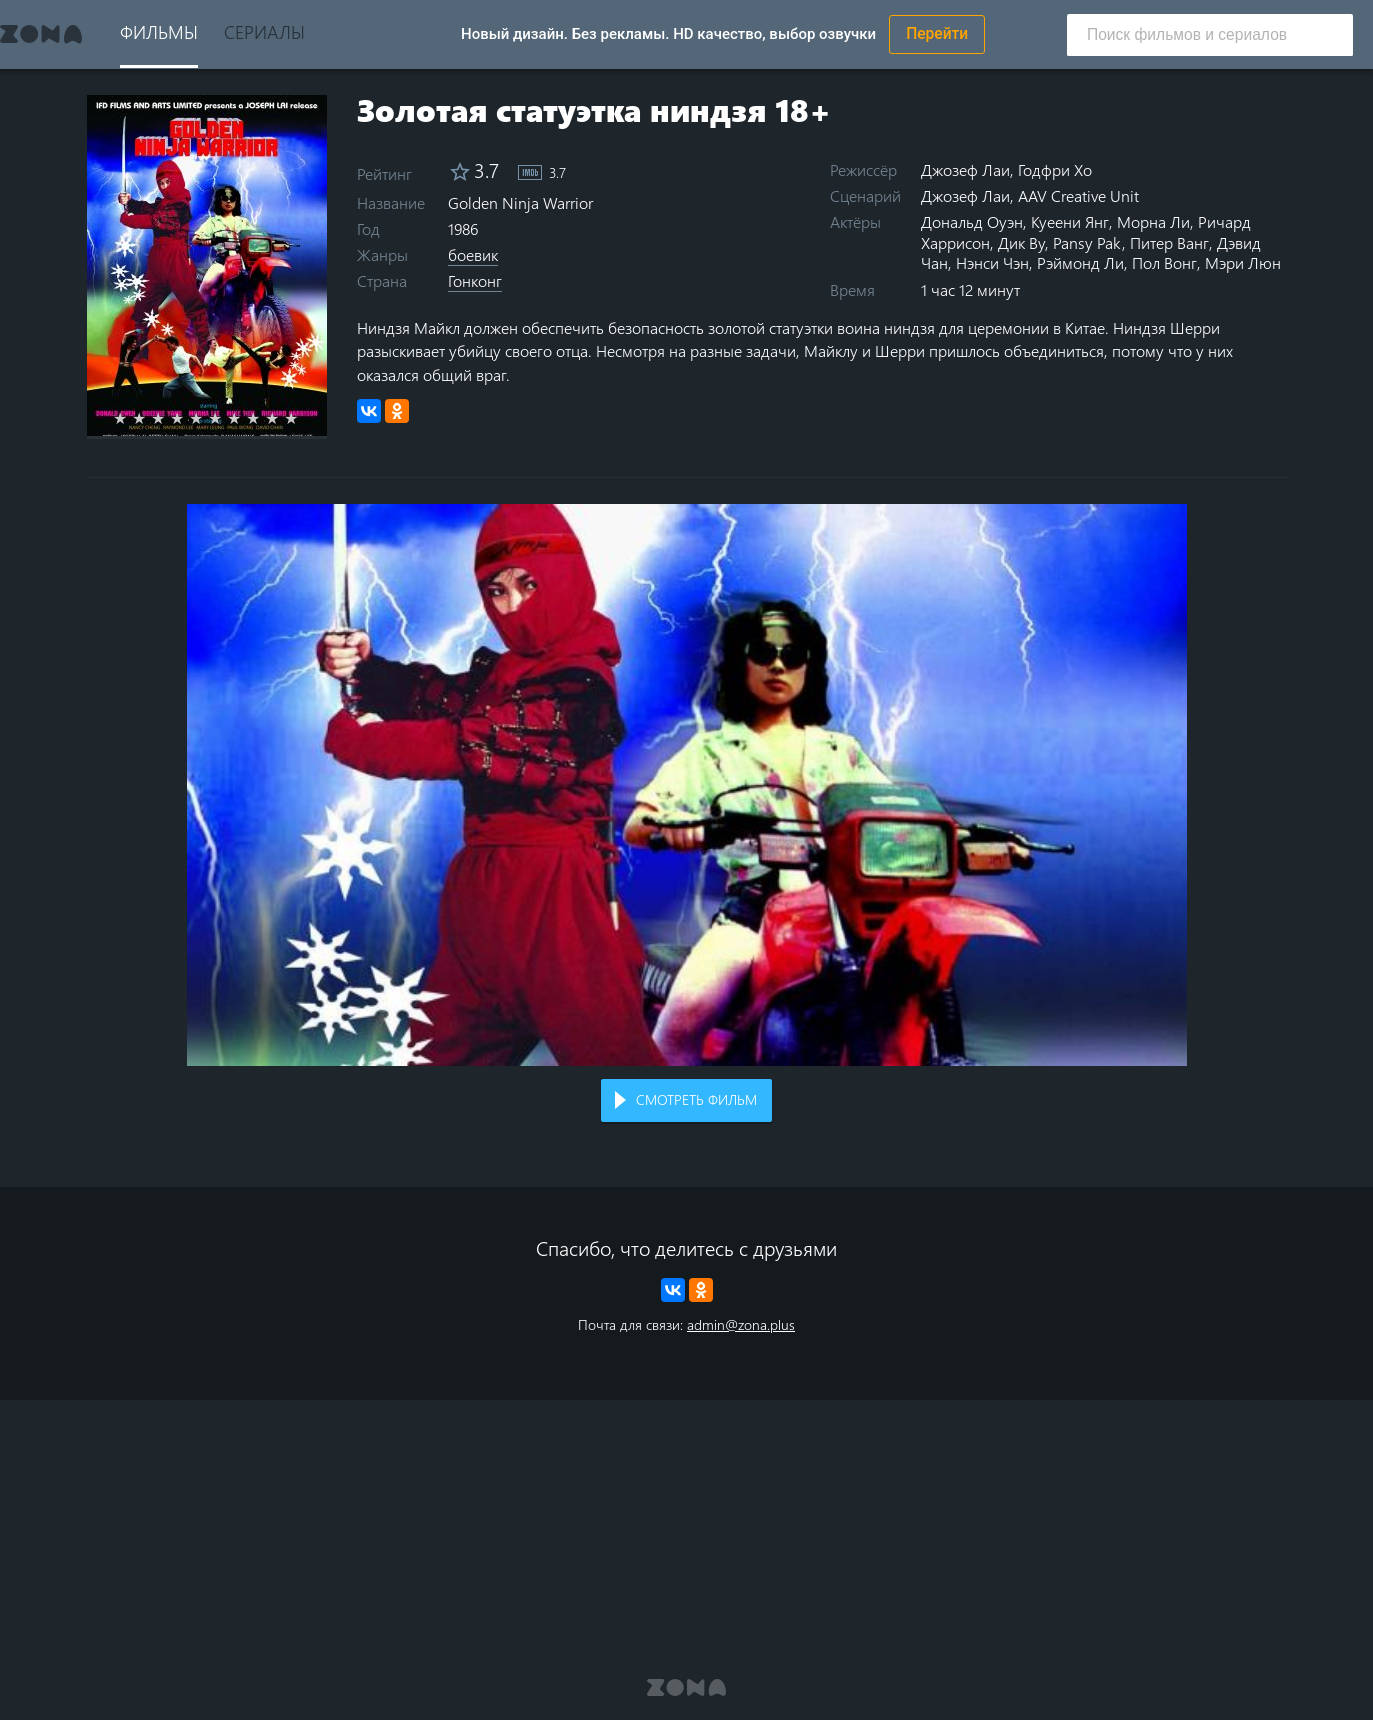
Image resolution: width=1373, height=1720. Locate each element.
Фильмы (159, 31)
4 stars (188, 418)
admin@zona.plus (741, 1324)
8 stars (264, 418)
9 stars (283, 418)
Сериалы (264, 31)
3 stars (169, 418)
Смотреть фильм (696, 1099)
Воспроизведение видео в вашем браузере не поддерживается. (687, 785)
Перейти (937, 34)
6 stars (226, 418)
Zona (41, 34)
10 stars (302, 418)
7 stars (245, 418)
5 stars (207, 418)
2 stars (150, 418)
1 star (131, 418)
